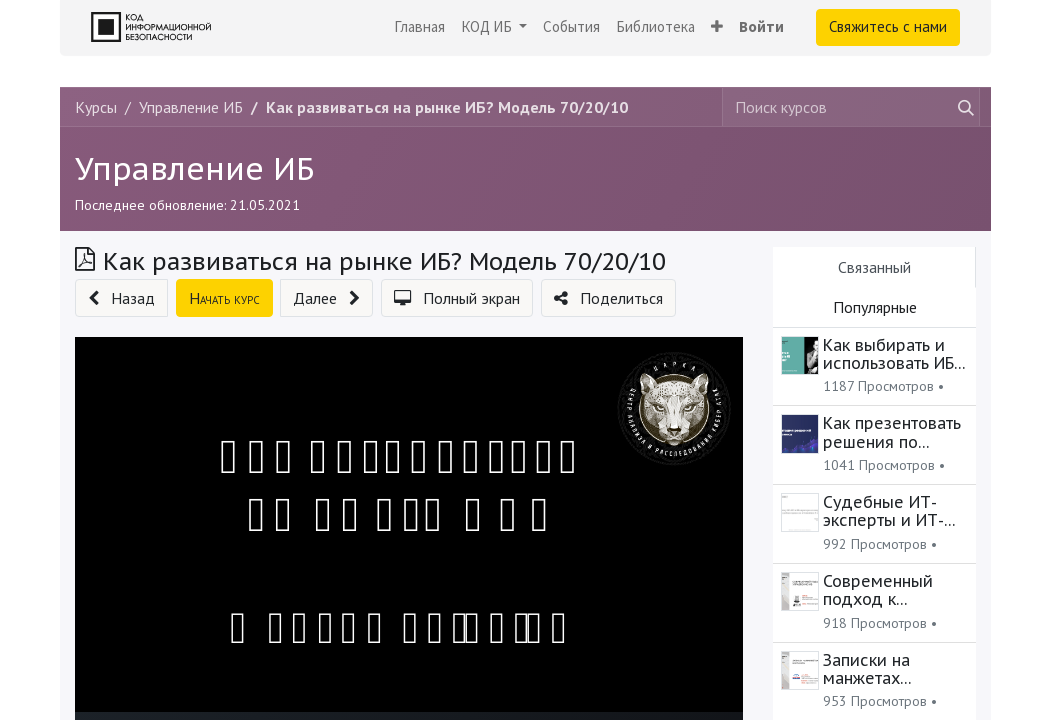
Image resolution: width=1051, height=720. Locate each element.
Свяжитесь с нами (888, 26)
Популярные (875, 307)
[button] (717, 27)
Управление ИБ (194, 168)
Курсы (96, 107)
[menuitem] (419, 27)
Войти (761, 26)
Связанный (874, 267)
